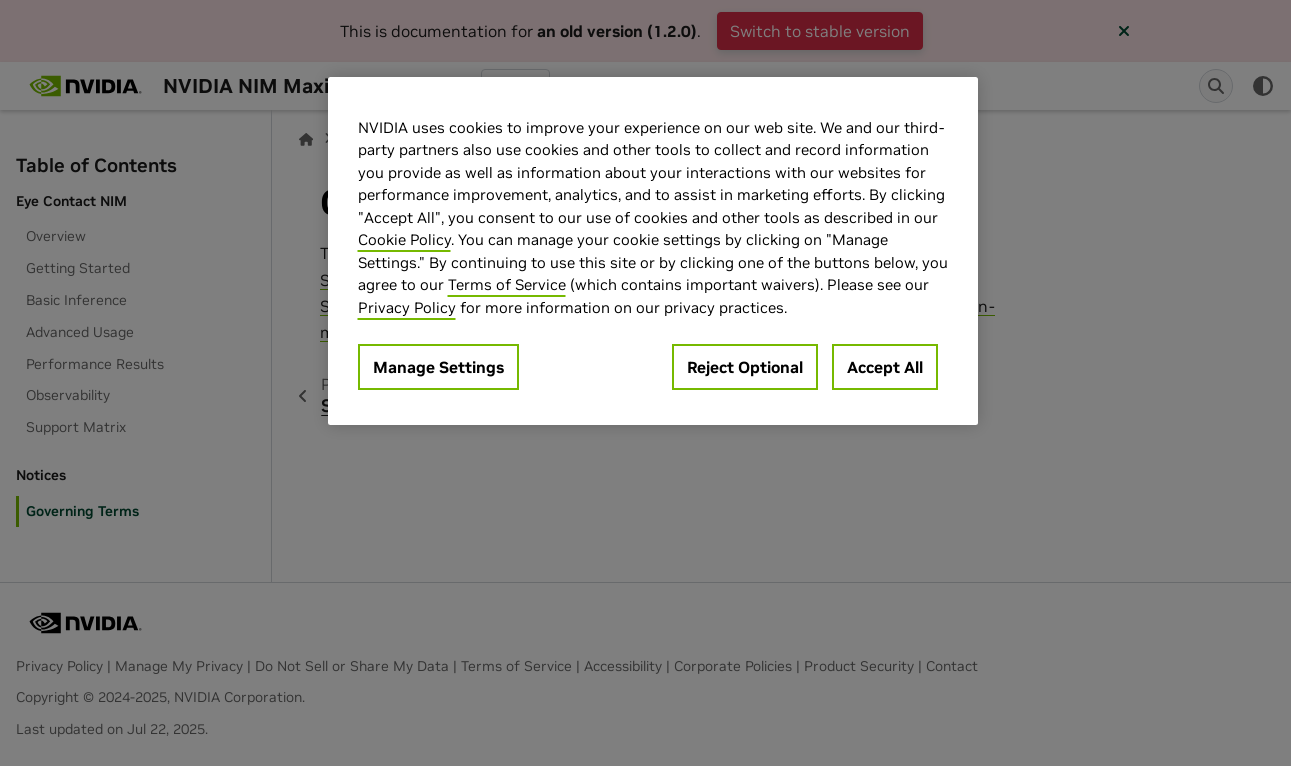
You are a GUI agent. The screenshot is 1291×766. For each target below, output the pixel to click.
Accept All (885, 367)
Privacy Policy (407, 307)
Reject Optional (745, 367)
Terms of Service (507, 284)
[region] (653, 251)
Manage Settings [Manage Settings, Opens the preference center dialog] (438, 367)
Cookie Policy (404, 239)
